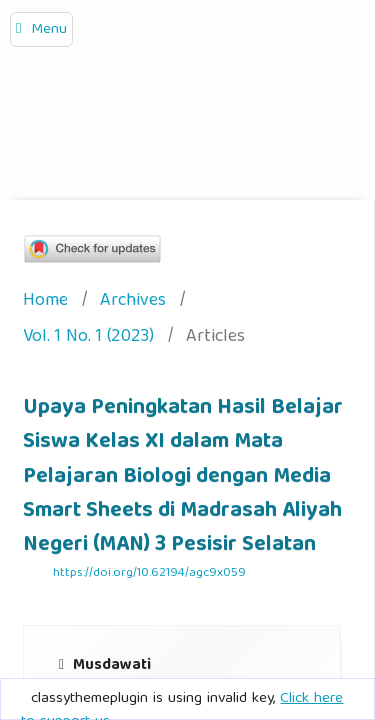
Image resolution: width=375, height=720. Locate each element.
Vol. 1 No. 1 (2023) (88, 338)
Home (45, 302)
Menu (49, 30)
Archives (133, 302)
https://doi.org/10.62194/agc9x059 (149, 573)
